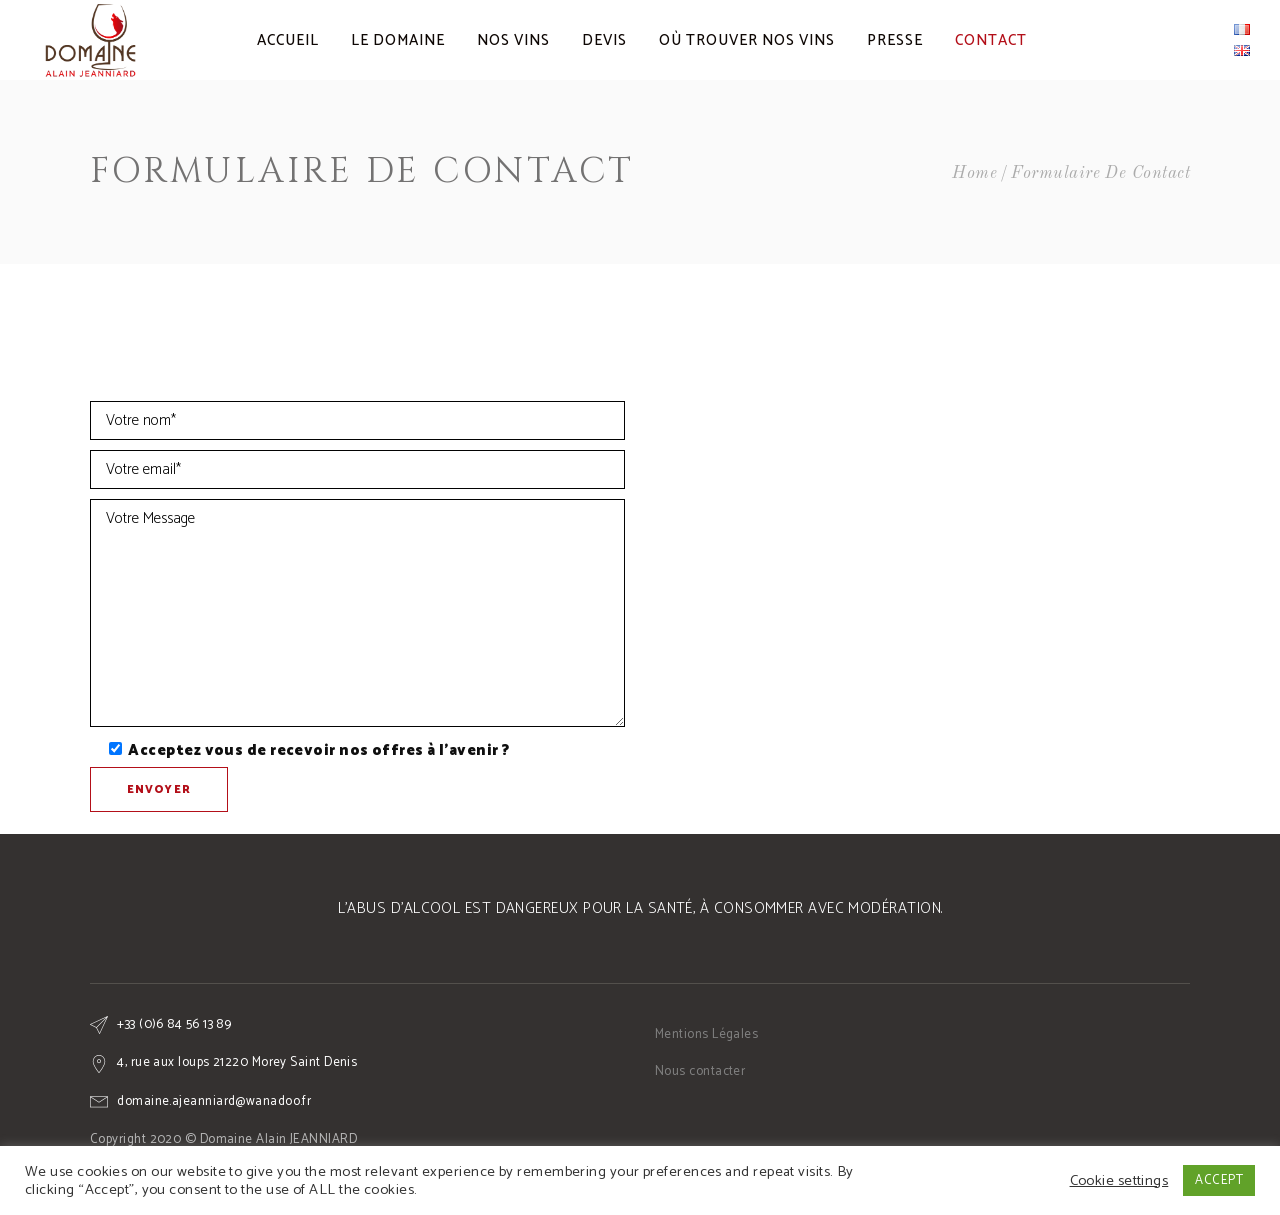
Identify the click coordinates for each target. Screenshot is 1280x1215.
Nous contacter (700, 1071)
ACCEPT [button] (1219, 1180)
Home (974, 173)
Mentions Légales (706, 1034)
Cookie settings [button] (1119, 1181)
